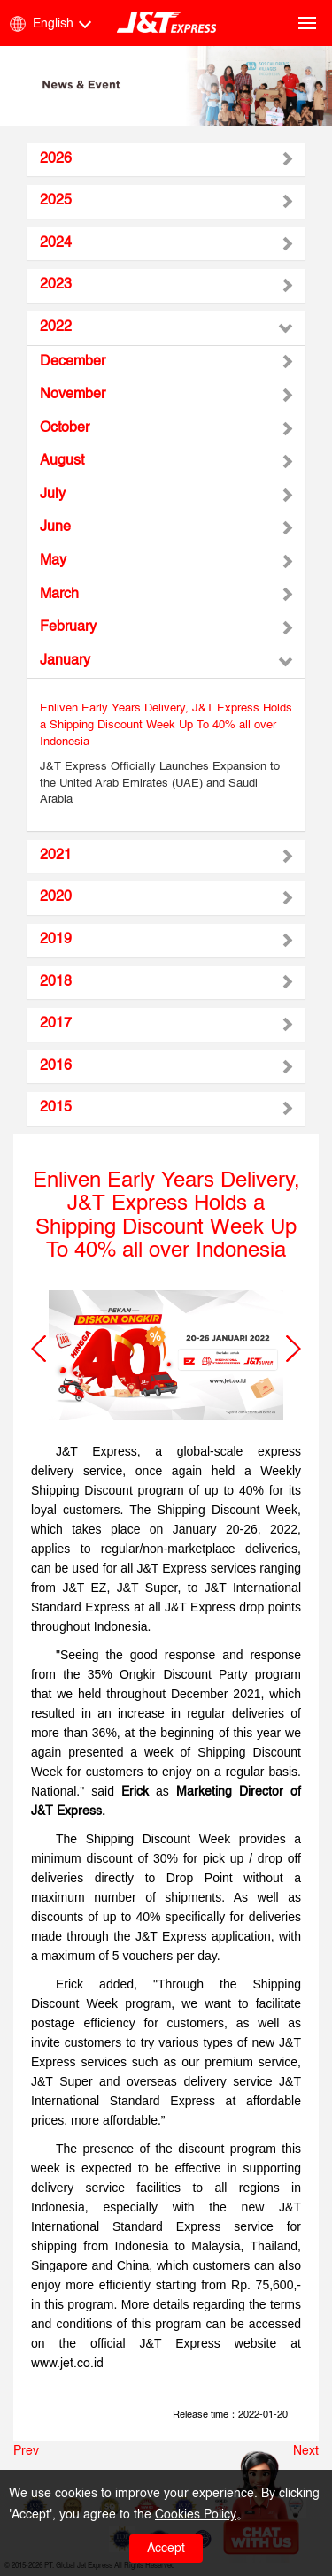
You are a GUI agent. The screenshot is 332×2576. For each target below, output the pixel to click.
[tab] (166, 160)
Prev (26, 2451)
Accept (166, 2548)
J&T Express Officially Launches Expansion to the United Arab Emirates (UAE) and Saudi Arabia (160, 783)
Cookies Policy (195, 2515)
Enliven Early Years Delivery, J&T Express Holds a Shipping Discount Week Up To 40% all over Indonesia (166, 725)
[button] (38, 1348)
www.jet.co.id (67, 2363)
